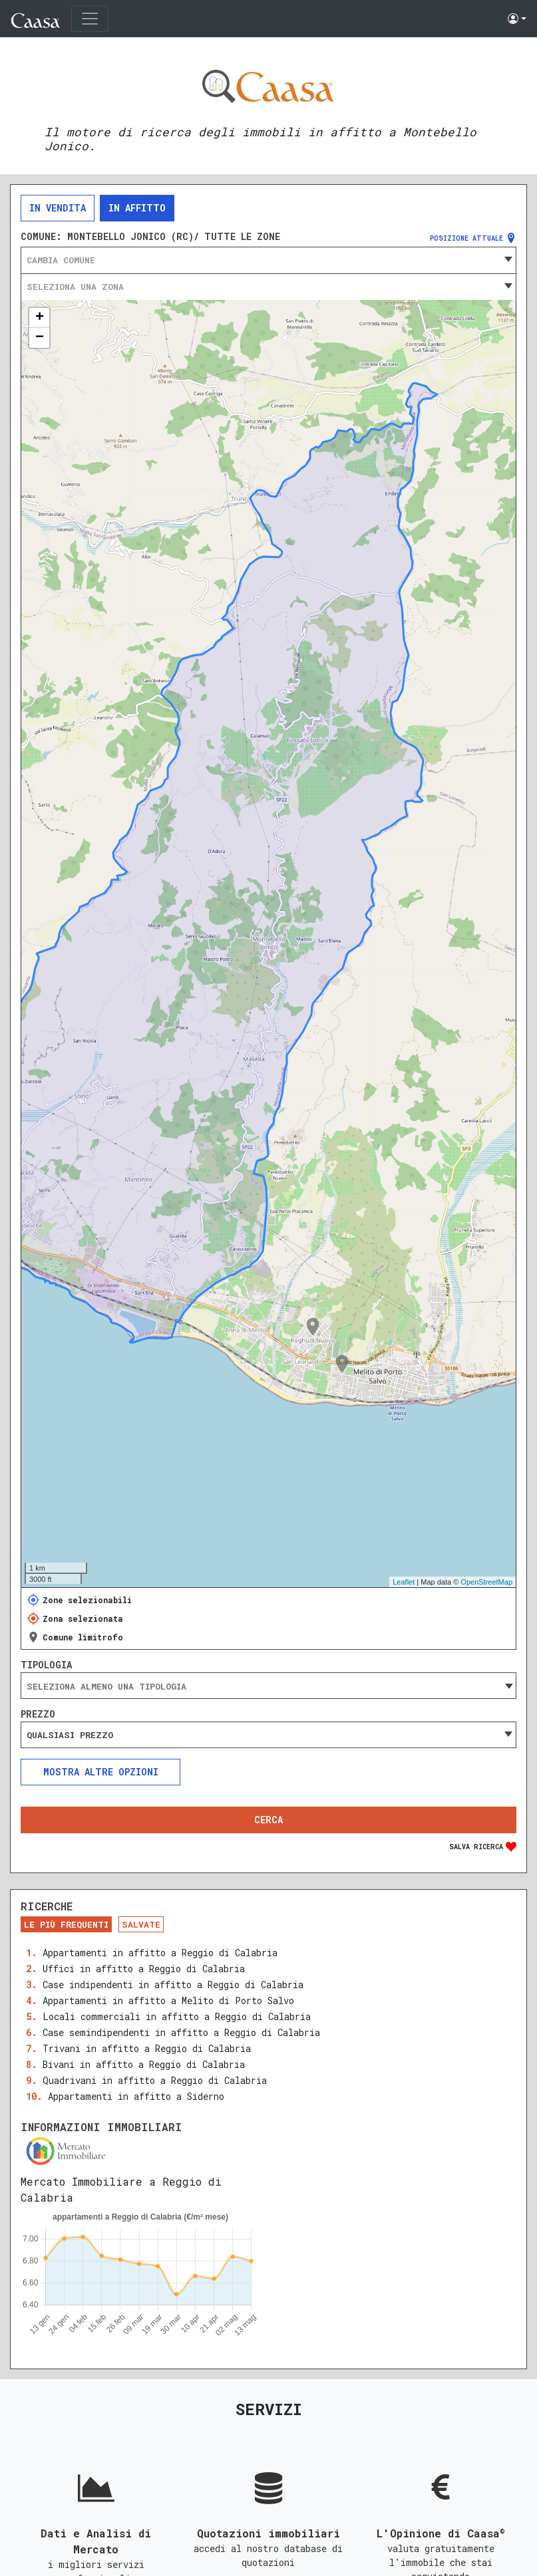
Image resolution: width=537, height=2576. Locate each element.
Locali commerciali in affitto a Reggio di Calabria (177, 2016)
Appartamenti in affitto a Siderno (136, 2096)
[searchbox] (268, 1686)
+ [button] (39, 318)
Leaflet (404, 1582)
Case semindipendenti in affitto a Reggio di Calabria (181, 2032)
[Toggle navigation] (89, 18)
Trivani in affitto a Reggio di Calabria (147, 2048)
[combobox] (268, 260)
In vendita (57, 207)
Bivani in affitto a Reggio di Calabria (144, 2064)
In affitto (137, 207)
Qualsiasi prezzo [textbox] (70, 1735)
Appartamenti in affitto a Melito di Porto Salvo (168, 2000)
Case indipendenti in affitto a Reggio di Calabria (173, 1984)
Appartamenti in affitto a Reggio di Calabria (160, 1952)
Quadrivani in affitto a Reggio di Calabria (155, 2080)
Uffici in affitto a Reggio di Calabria (144, 1968)
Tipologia (46, 1665)
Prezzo (38, 1714)
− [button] (39, 338)
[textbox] (268, 260)
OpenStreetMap (486, 1582)
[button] (517, 18)
